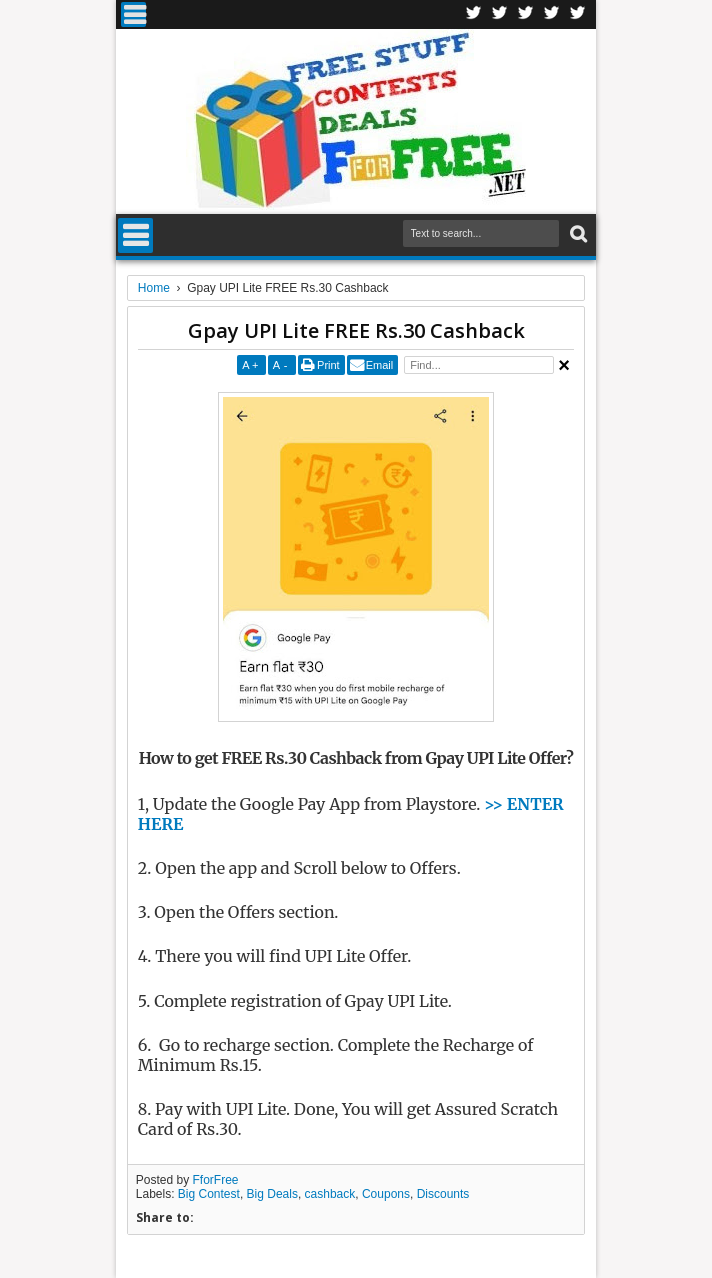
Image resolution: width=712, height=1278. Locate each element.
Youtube (578, 14)
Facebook (474, 14)
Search (576, 234)
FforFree (216, 1180)
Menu (133, 14)
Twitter (500, 14)
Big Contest (209, 1194)
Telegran (526, 14)
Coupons (386, 1194)
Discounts (443, 1194)
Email (380, 365)
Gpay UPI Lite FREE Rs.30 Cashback (356, 330)
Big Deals (272, 1194)
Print (328, 365)
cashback (330, 1194)
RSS (552, 14)
